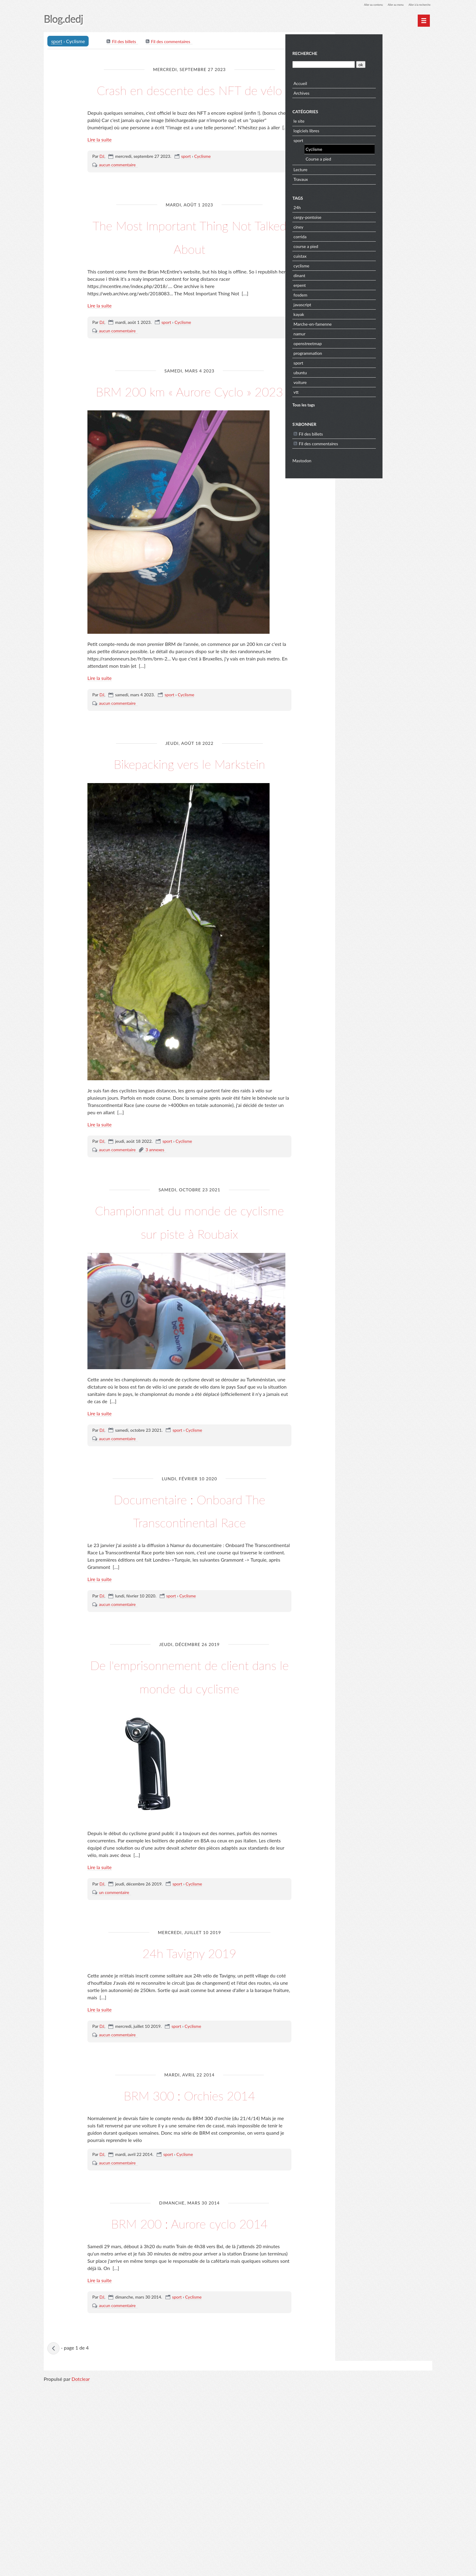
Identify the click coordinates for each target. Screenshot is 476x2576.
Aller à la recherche (415, 4)
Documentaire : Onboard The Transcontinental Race (189, 1614)
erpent (351, 283)
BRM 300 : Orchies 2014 (189, 2245)
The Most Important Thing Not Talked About (189, 259)
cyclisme (353, 263)
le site (350, 118)
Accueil (352, 81)
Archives (353, 90)
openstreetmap (359, 341)
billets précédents (55, 2536)
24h (349, 205)
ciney (350, 224)
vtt (348, 389)
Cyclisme (202, 180)
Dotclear (81, 2570)
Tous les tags (355, 402)
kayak (350, 312)
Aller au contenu (355, 4)
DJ (101, 180)
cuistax (352, 253)
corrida (352, 234)
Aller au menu (384, 4)
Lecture (352, 167)
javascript (354, 302)
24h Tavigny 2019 (189, 2091)
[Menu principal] (424, 21)
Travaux (352, 177)
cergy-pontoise (359, 215)
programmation (359, 351)
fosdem (352, 292)
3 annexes (154, 1220)
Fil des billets (125, 42)
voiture (352, 380)
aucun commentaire (117, 189)
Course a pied (370, 156)
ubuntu (352, 370)
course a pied (357, 244)
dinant (351, 273)
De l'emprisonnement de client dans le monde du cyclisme (189, 1804)
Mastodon (353, 458)
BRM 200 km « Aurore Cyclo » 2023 (189, 425)
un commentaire (114, 2033)
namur (351, 331)
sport (57, 42)
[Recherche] (373, 62)
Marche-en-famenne (364, 321)
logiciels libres (358, 128)
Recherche (356, 51)
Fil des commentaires (171, 42)
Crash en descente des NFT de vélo (190, 100)
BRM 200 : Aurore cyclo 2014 (189, 2397)
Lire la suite (99, 164)
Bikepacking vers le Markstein (189, 821)
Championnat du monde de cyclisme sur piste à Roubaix (189, 1302)
